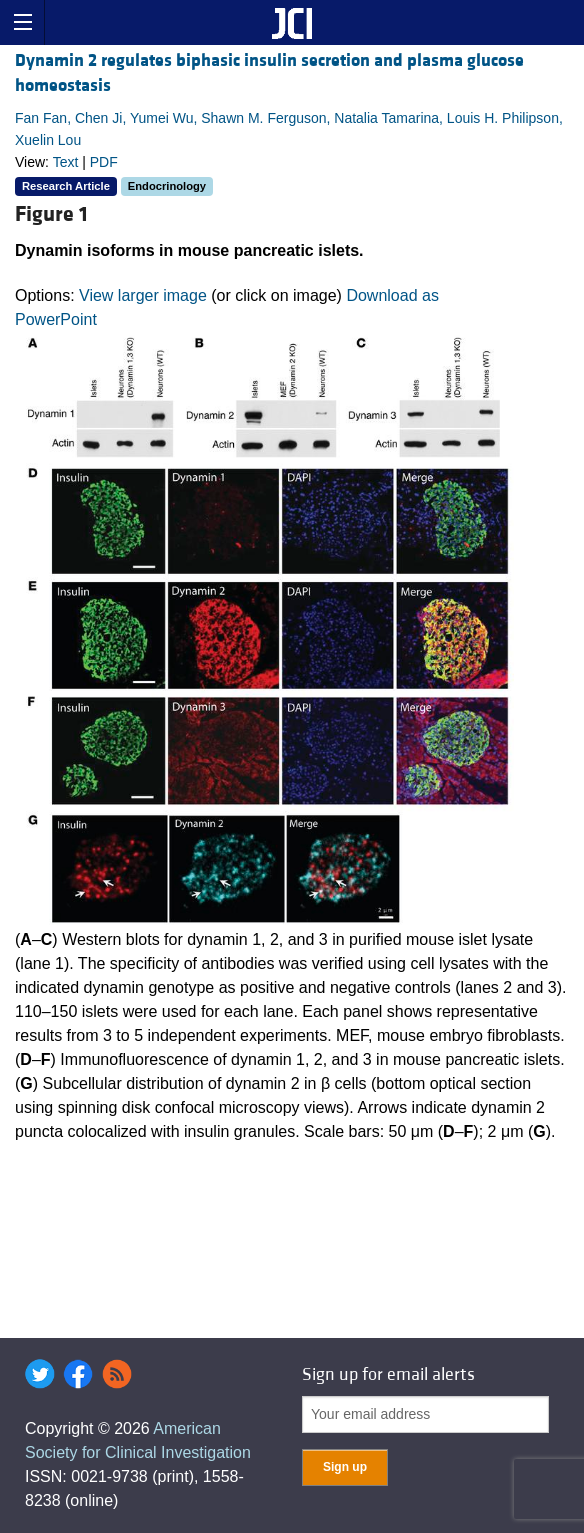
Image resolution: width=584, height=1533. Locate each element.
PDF (104, 162)
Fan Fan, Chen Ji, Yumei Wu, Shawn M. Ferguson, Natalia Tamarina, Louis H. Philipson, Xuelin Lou (289, 129)
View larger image (143, 295)
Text (66, 162)
